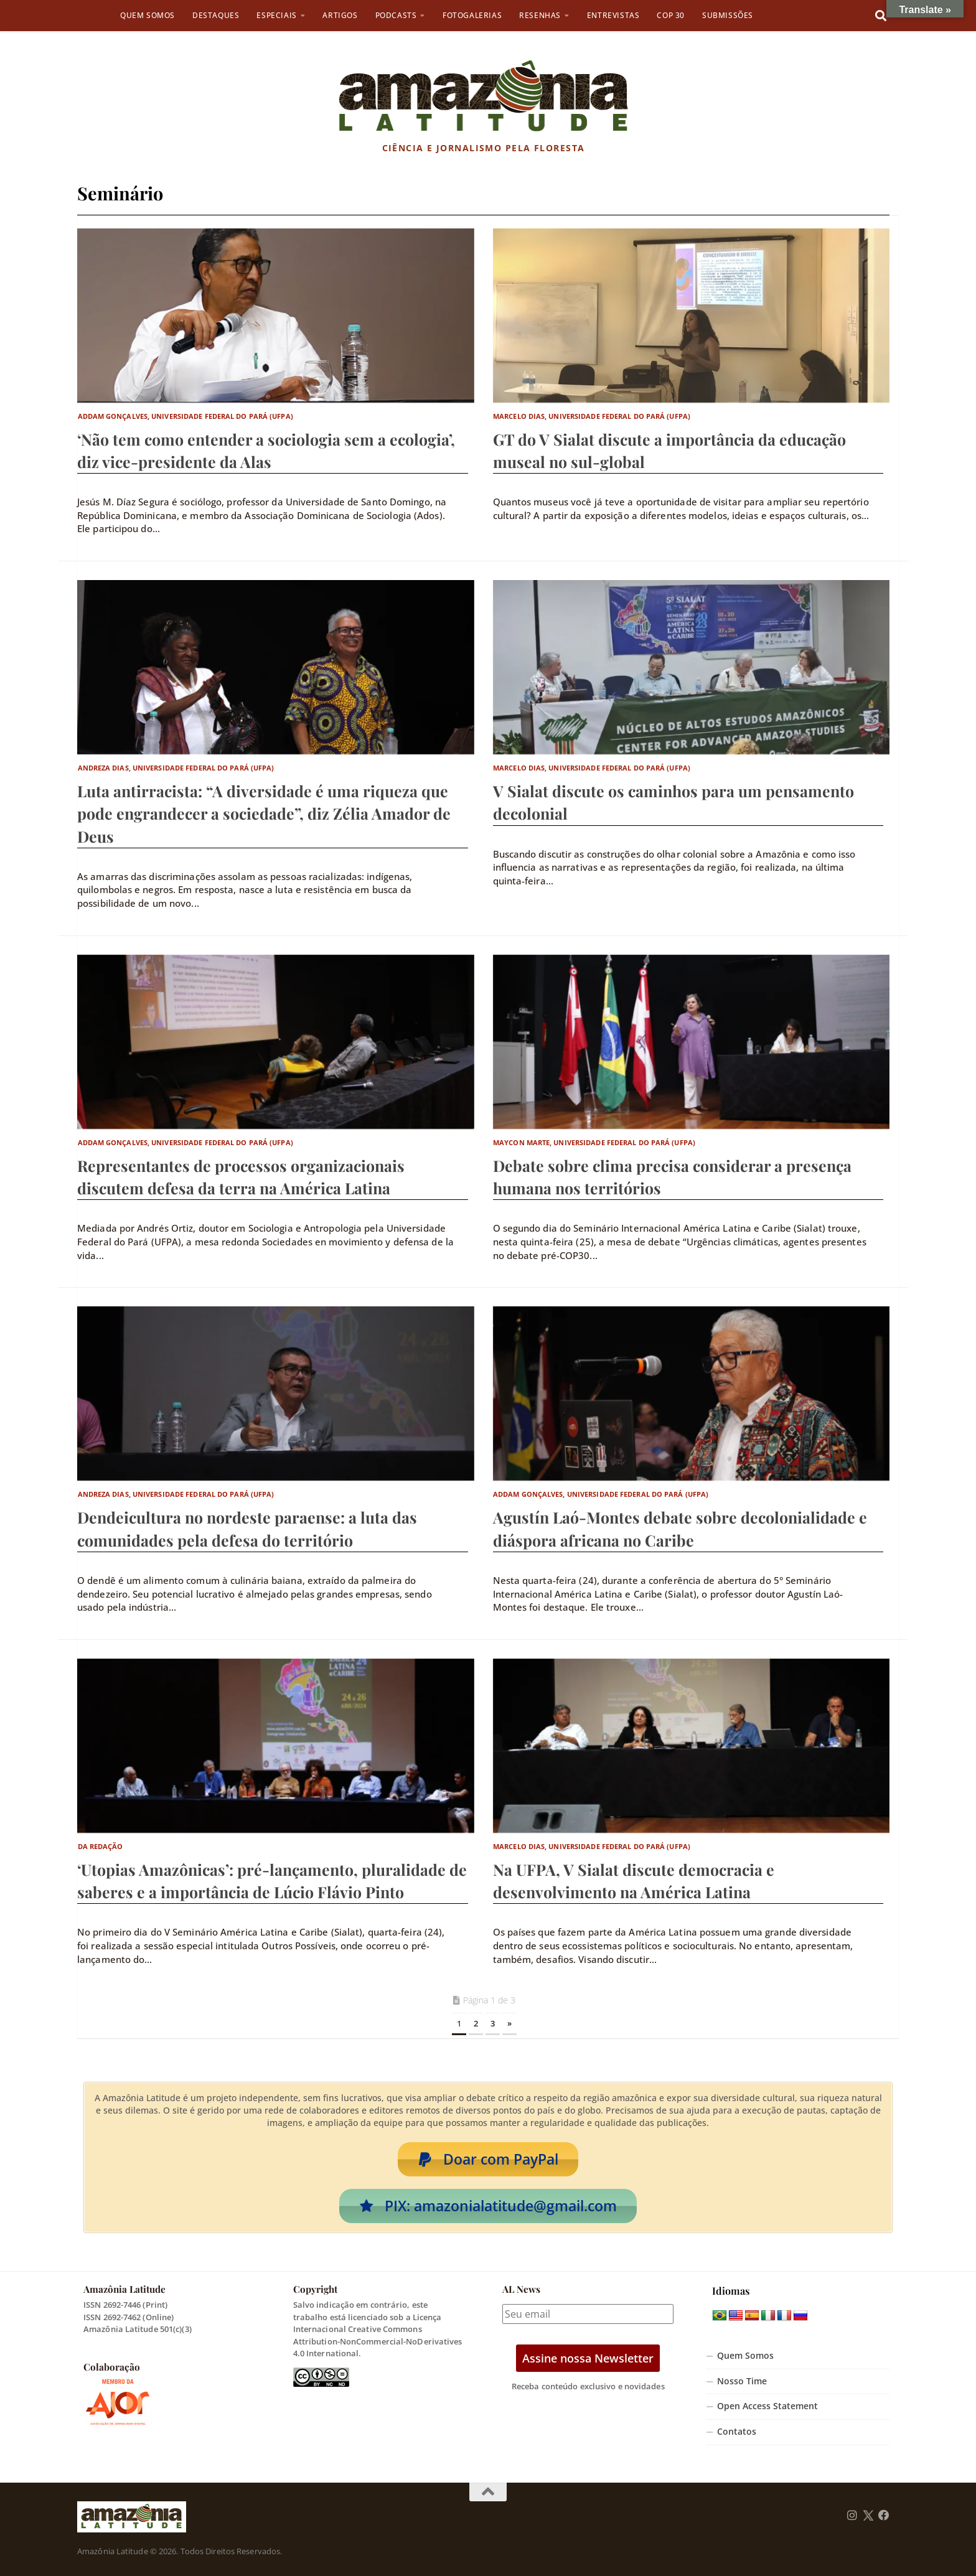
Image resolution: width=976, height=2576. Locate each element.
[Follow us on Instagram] (852, 2516)
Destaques (215, 15)
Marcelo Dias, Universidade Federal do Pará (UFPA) (591, 416)
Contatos (736, 2431)
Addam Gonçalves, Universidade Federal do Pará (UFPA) (185, 416)
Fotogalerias (472, 15)
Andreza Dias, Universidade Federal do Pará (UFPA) (176, 767)
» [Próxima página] (509, 2023)
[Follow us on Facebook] (883, 2516)
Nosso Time (742, 2381)
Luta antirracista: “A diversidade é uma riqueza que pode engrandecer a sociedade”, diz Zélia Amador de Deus (264, 813)
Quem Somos (147, 15)
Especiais (276, 15)
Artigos (339, 15)
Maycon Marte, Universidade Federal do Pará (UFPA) (594, 1142)
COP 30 (671, 15)
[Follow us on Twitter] (868, 2516)
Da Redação (100, 1846)
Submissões (727, 15)
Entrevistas (613, 15)
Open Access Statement (767, 2406)
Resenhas (540, 15)
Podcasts (396, 15)
